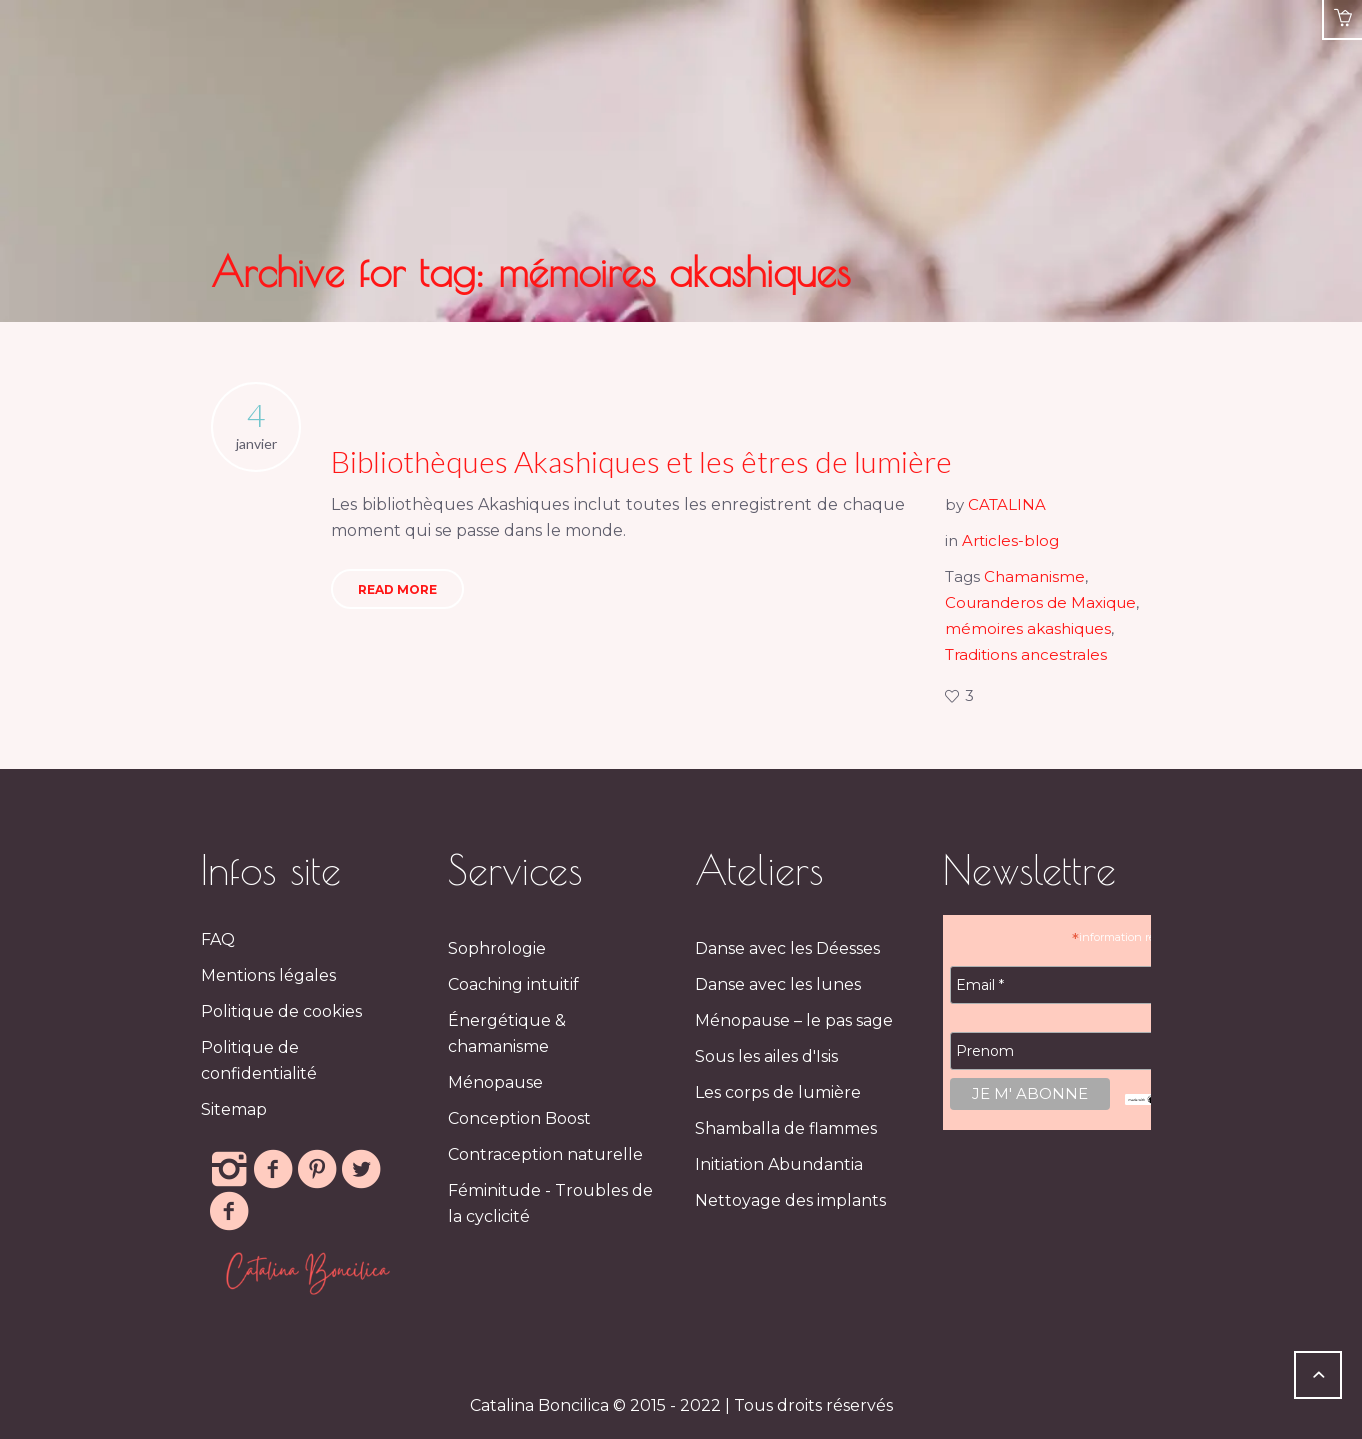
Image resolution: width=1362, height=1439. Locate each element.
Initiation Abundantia (779, 1164)
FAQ (218, 939)
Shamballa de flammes (786, 1128)
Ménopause (495, 1082)
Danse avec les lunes (778, 984)
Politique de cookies (281, 1011)
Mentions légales (268, 975)
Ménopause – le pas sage (794, 1020)
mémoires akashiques (1028, 628)
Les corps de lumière (778, 1092)
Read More (397, 589)
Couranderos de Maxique (1040, 602)
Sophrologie (497, 948)
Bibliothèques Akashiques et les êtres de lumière (641, 461)
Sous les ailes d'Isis (766, 1056)
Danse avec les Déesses (787, 948)
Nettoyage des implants (790, 1200)
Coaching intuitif (513, 984)
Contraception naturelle (545, 1154)
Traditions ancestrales (1026, 654)
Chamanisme (1034, 576)
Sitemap (234, 1109)
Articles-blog (1010, 540)
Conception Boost (519, 1118)
